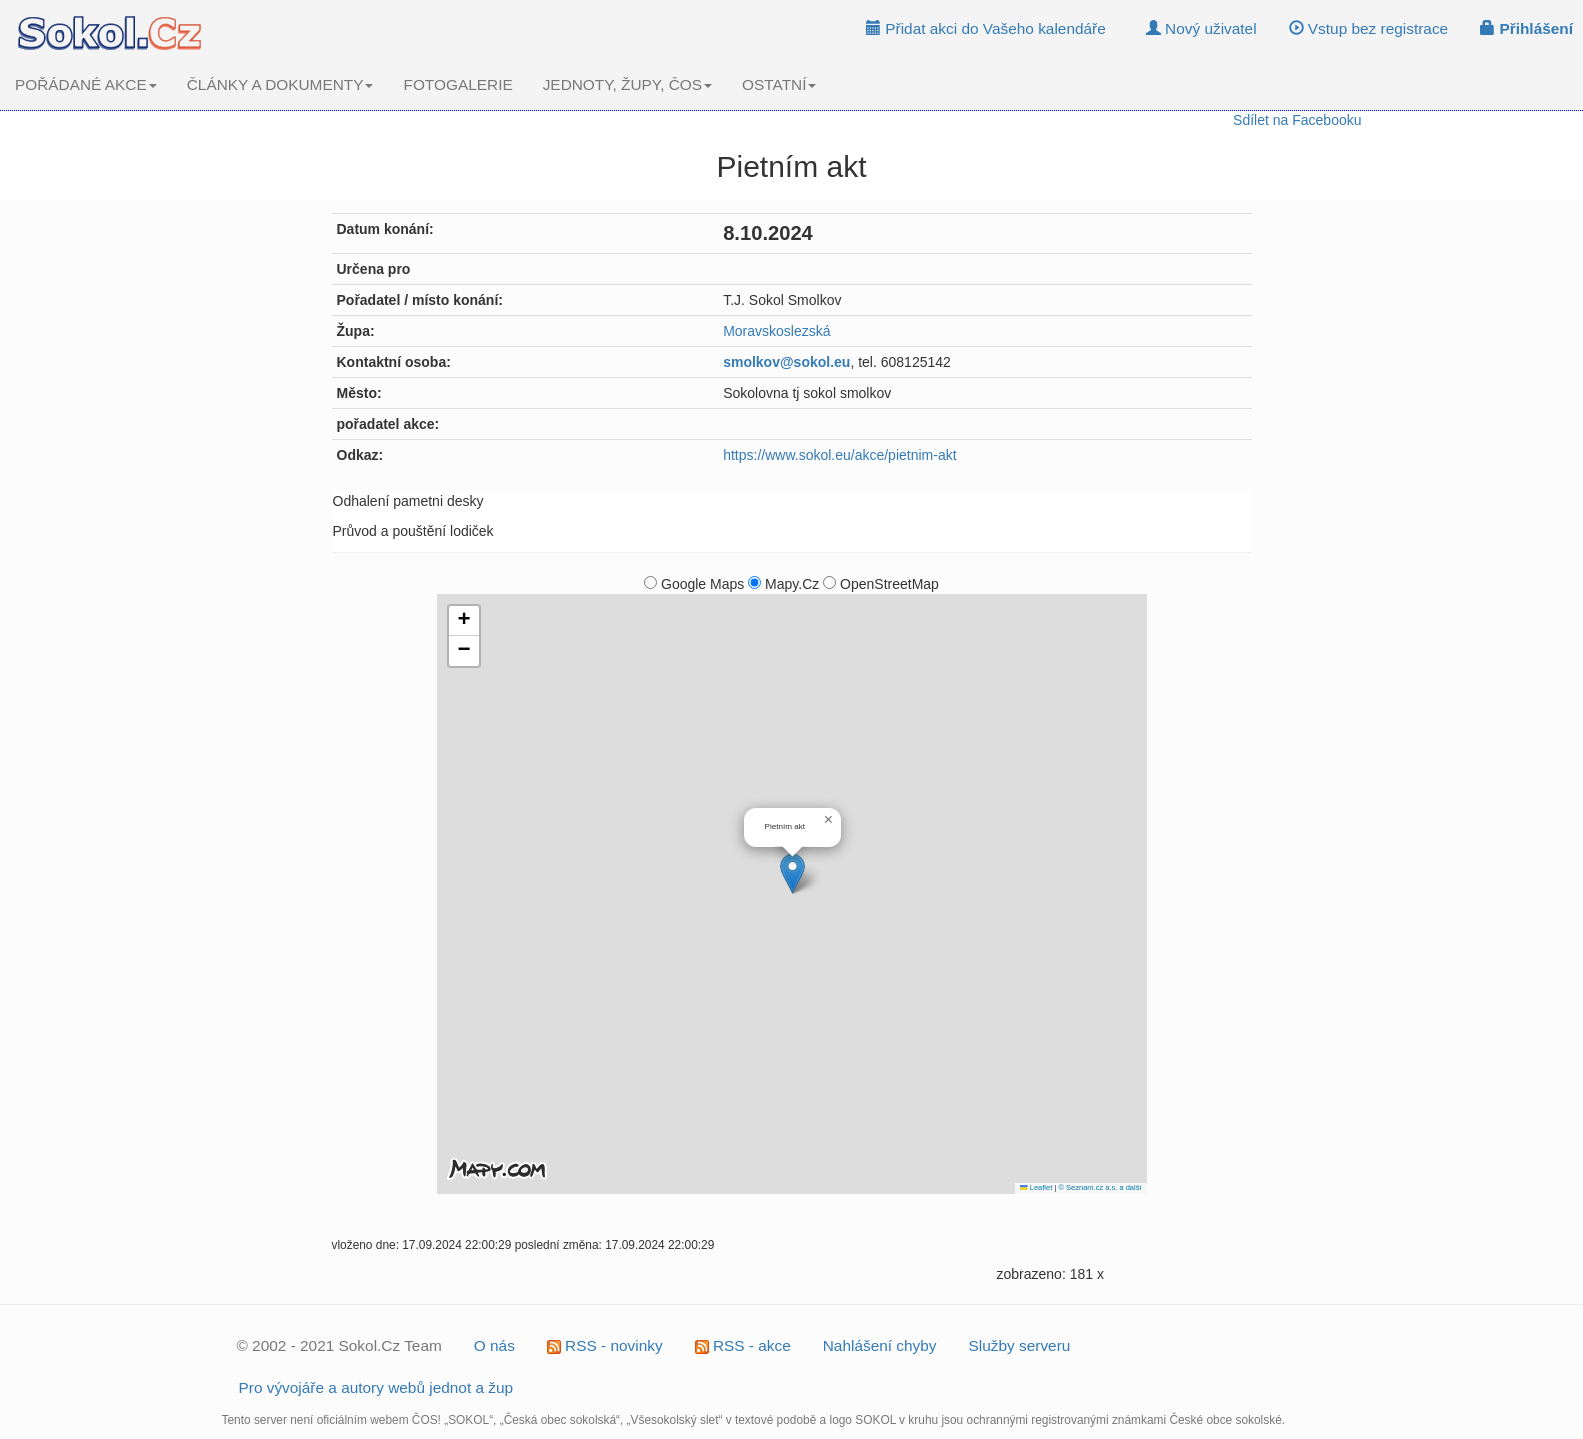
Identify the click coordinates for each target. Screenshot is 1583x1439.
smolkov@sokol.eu (786, 362)
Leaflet (1036, 1187)
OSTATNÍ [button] (779, 84)
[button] (792, 873)
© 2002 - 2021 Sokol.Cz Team (339, 1345)
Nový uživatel (1201, 28)
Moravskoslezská (776, 331)
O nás (494, 1345)
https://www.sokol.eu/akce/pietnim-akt (839, 455)
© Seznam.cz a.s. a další (1099, 1187)
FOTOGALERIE (457, 84)
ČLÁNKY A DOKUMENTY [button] (280, 84)
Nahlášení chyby (880, 1345)
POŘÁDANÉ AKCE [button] (86, 84)
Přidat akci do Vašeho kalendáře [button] (986, 28)
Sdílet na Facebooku (1297, 120)
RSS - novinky (605, 1345)
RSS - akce (743, 1345)
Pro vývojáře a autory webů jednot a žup (376, 1387)
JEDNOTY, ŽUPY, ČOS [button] (627, 84)
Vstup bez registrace (1369, 28)
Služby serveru (1020, 1345)
